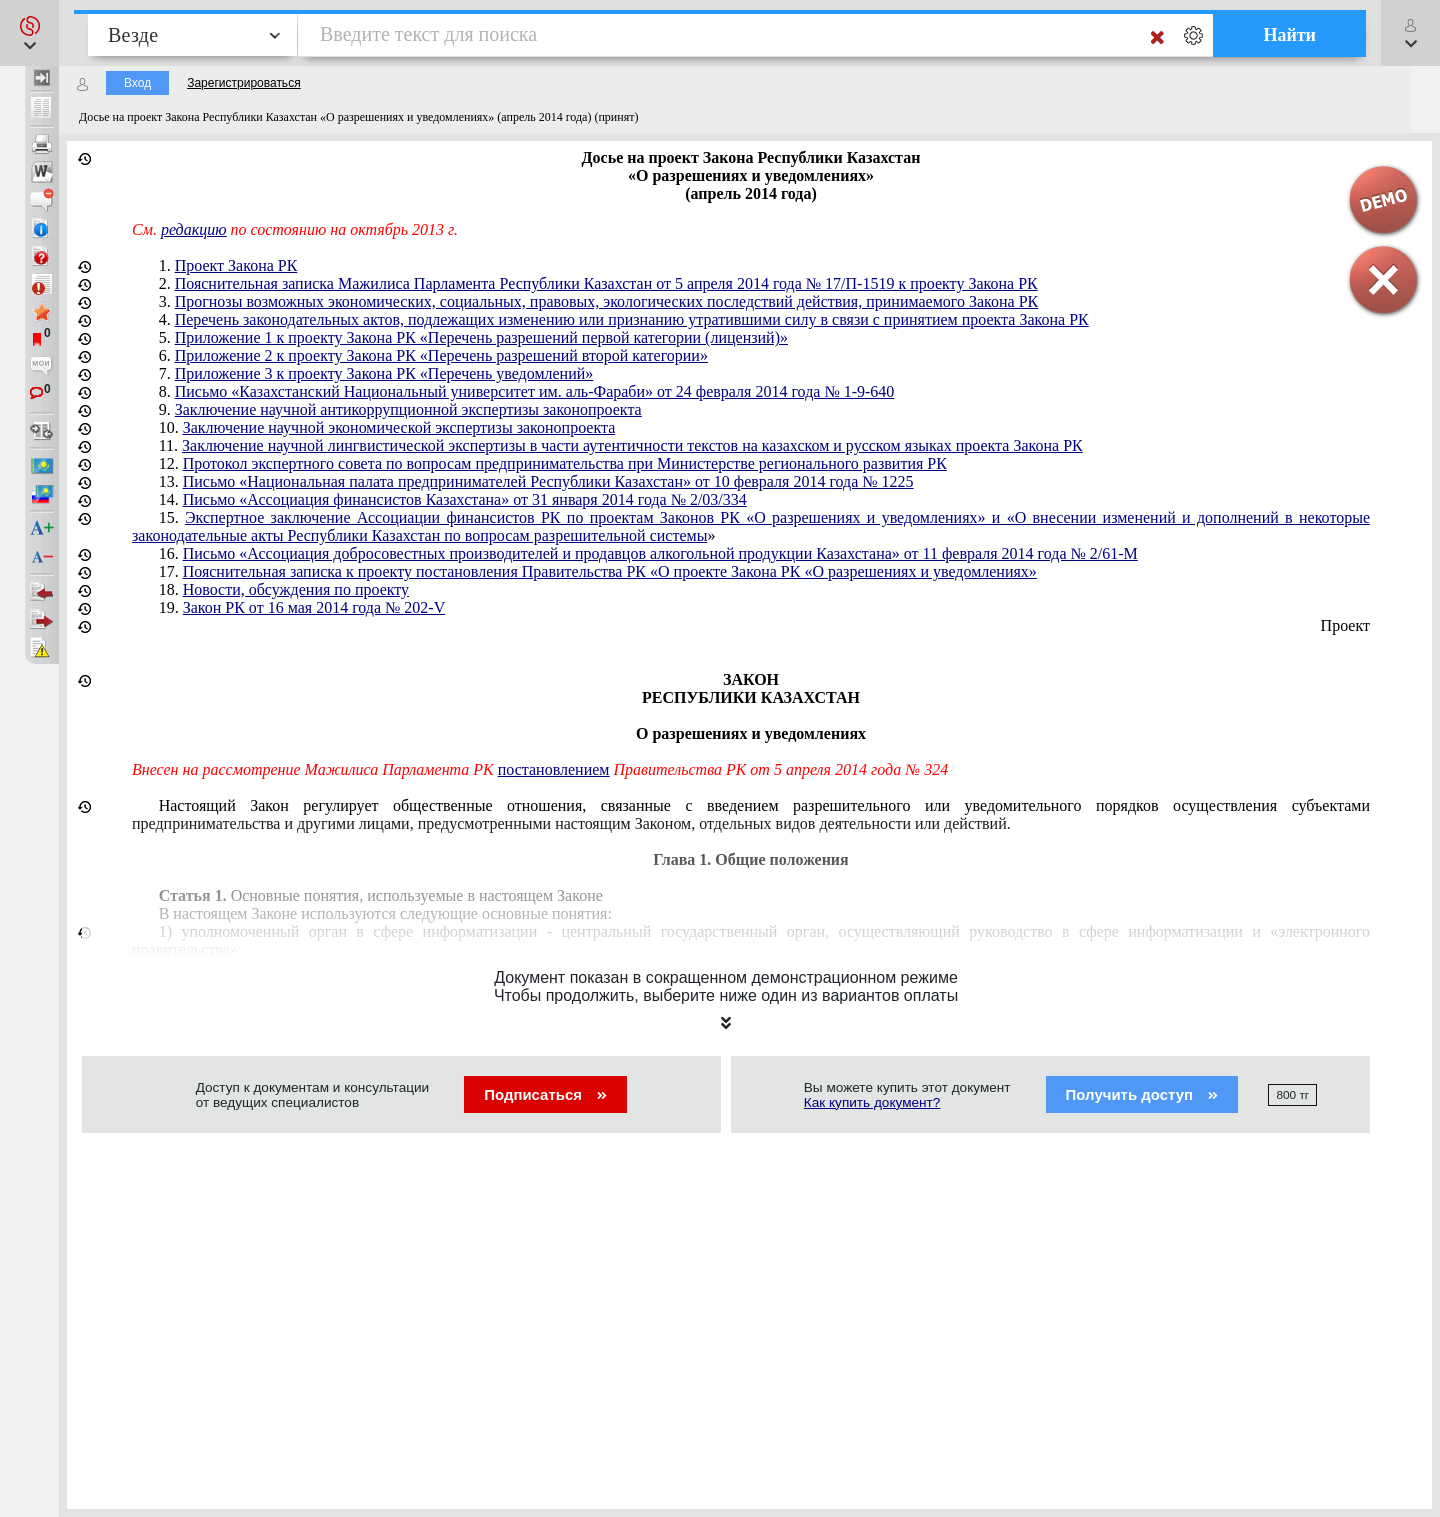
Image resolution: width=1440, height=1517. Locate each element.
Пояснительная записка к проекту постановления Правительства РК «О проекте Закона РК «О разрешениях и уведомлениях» (610, 571)
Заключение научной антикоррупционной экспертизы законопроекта (408, 409)
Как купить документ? (872, 1102)
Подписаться (545, 1094)
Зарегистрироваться (243, 83)
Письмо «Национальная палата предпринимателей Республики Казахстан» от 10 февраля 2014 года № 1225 (548, 481)
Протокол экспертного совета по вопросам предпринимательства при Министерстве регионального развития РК (565, 463)
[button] (29, 33)
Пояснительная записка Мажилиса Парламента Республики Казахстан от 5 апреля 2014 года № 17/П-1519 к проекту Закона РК (606, 283)
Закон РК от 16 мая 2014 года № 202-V (314, 607)
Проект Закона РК (236, 265)
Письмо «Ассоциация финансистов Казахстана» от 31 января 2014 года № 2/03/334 (465, 499)
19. (302, 607)
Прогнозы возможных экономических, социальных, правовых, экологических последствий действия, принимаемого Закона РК (607, 301)
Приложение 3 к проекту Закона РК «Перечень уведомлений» (384, 373)
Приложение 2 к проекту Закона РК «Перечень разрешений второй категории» (441, 355)
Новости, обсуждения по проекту (296, 589)
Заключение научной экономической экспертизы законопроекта (399, 427)
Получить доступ (1142, 1094)
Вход (137, 83)
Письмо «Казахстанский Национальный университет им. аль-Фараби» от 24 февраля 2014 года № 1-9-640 (535, 391)
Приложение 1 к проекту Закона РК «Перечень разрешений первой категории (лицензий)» (481, 337)
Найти (1289, 35)
